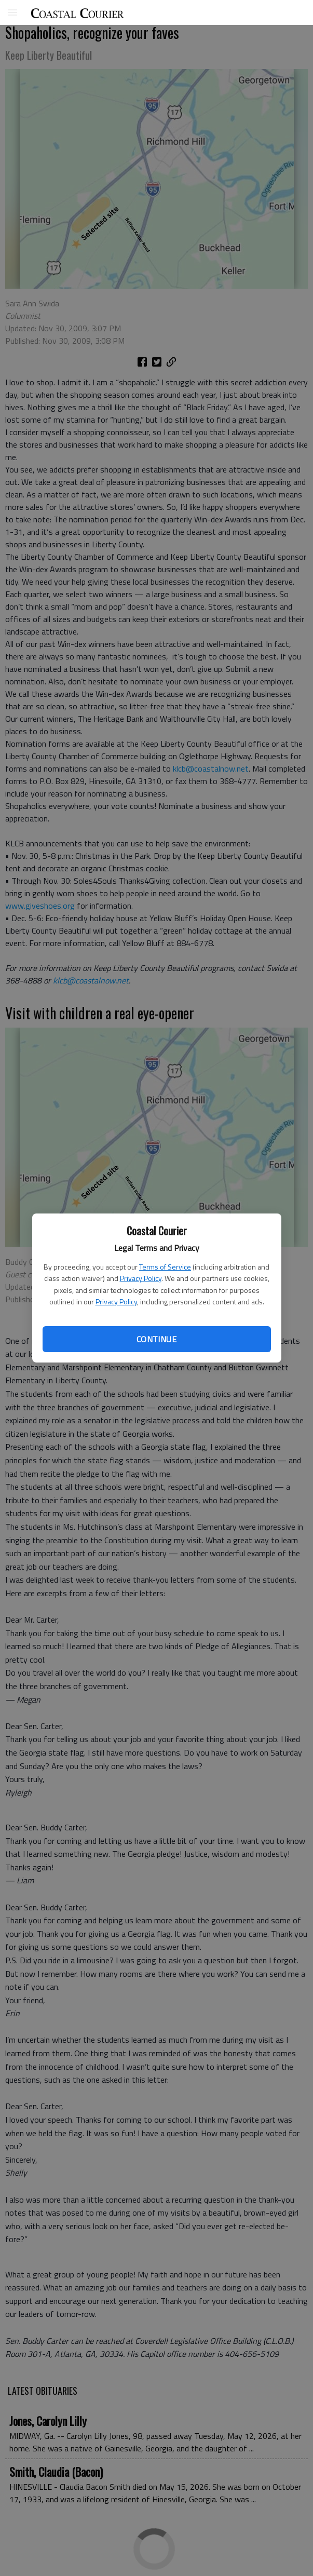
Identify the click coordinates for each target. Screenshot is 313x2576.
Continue (156, 1339)
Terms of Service (165, 1266)
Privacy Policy (140, 1278)
